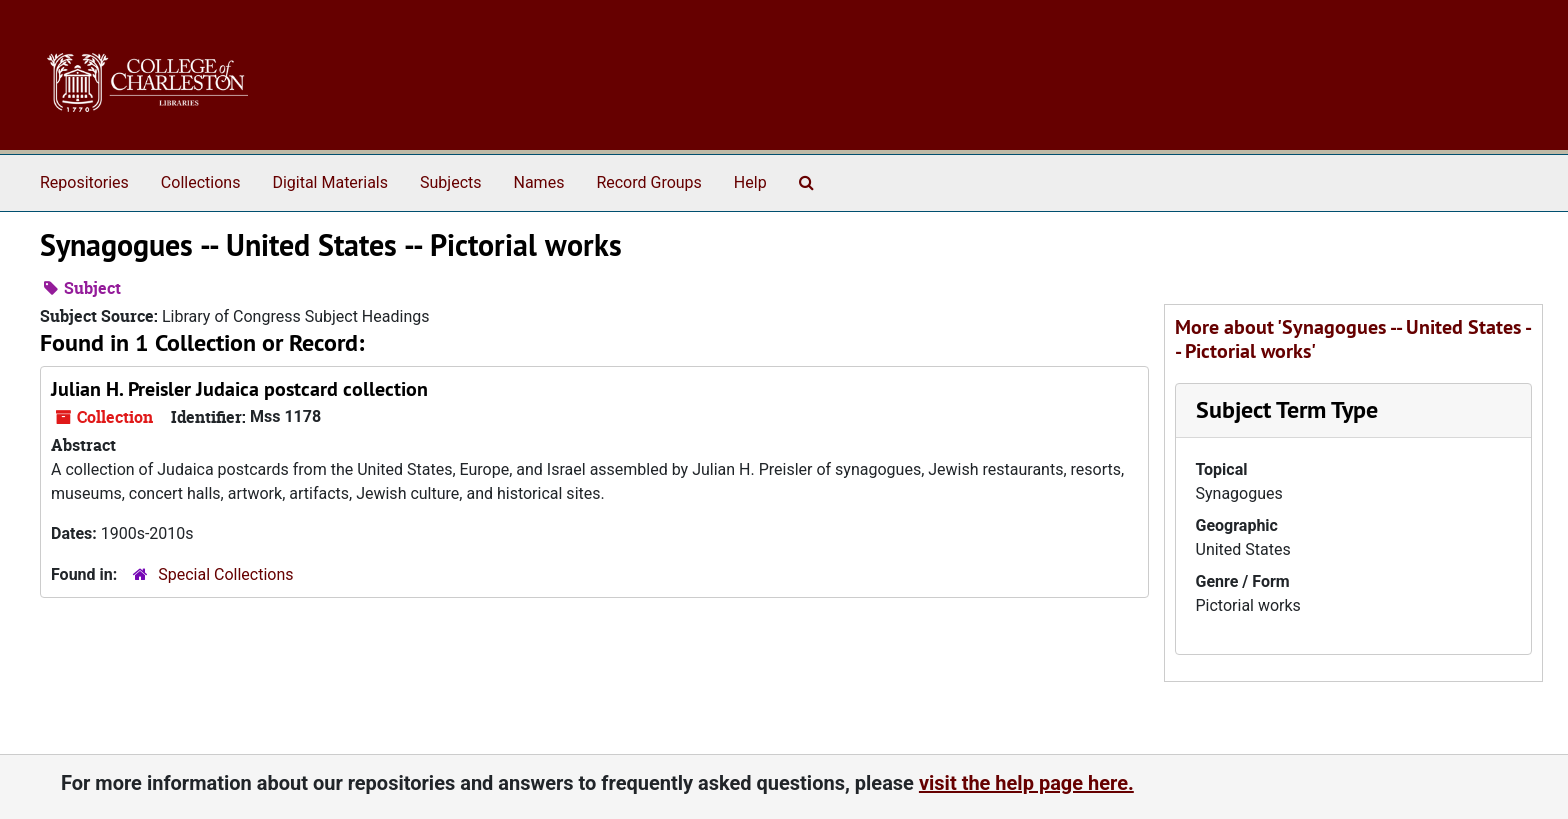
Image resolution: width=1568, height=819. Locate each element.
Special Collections (225, 574)
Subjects (450, 182)
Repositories (84, 182)
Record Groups (648, 182)
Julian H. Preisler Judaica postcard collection (239, 389)
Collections (201, 182)
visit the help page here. (1026, 783)
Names (539, 182)
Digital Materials (330, 182)
